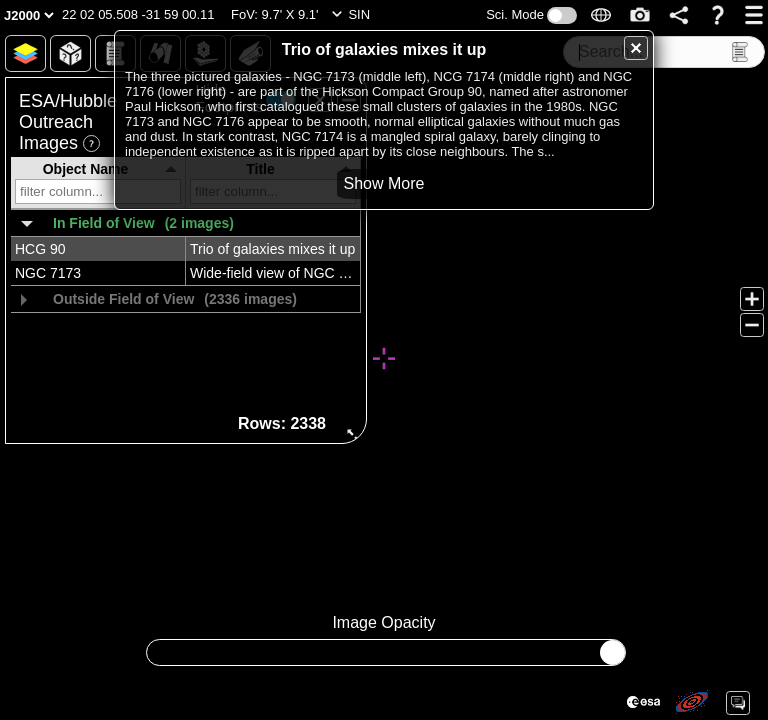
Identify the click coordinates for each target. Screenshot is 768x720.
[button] (138, 15)
